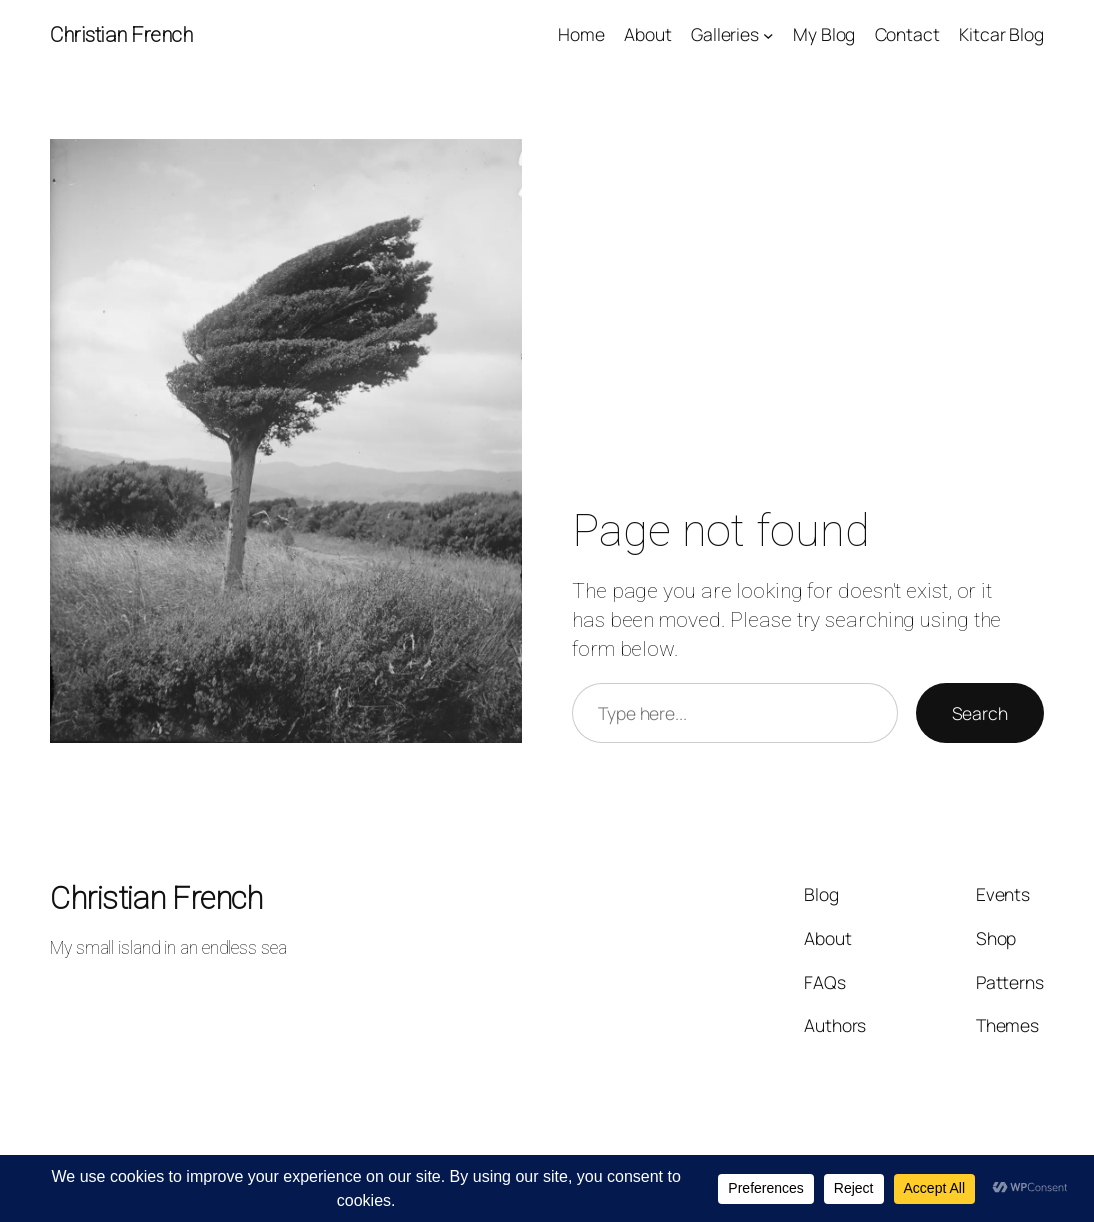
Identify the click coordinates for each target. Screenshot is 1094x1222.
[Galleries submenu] (768, 34)
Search (980, 713)
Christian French (121, 34)
